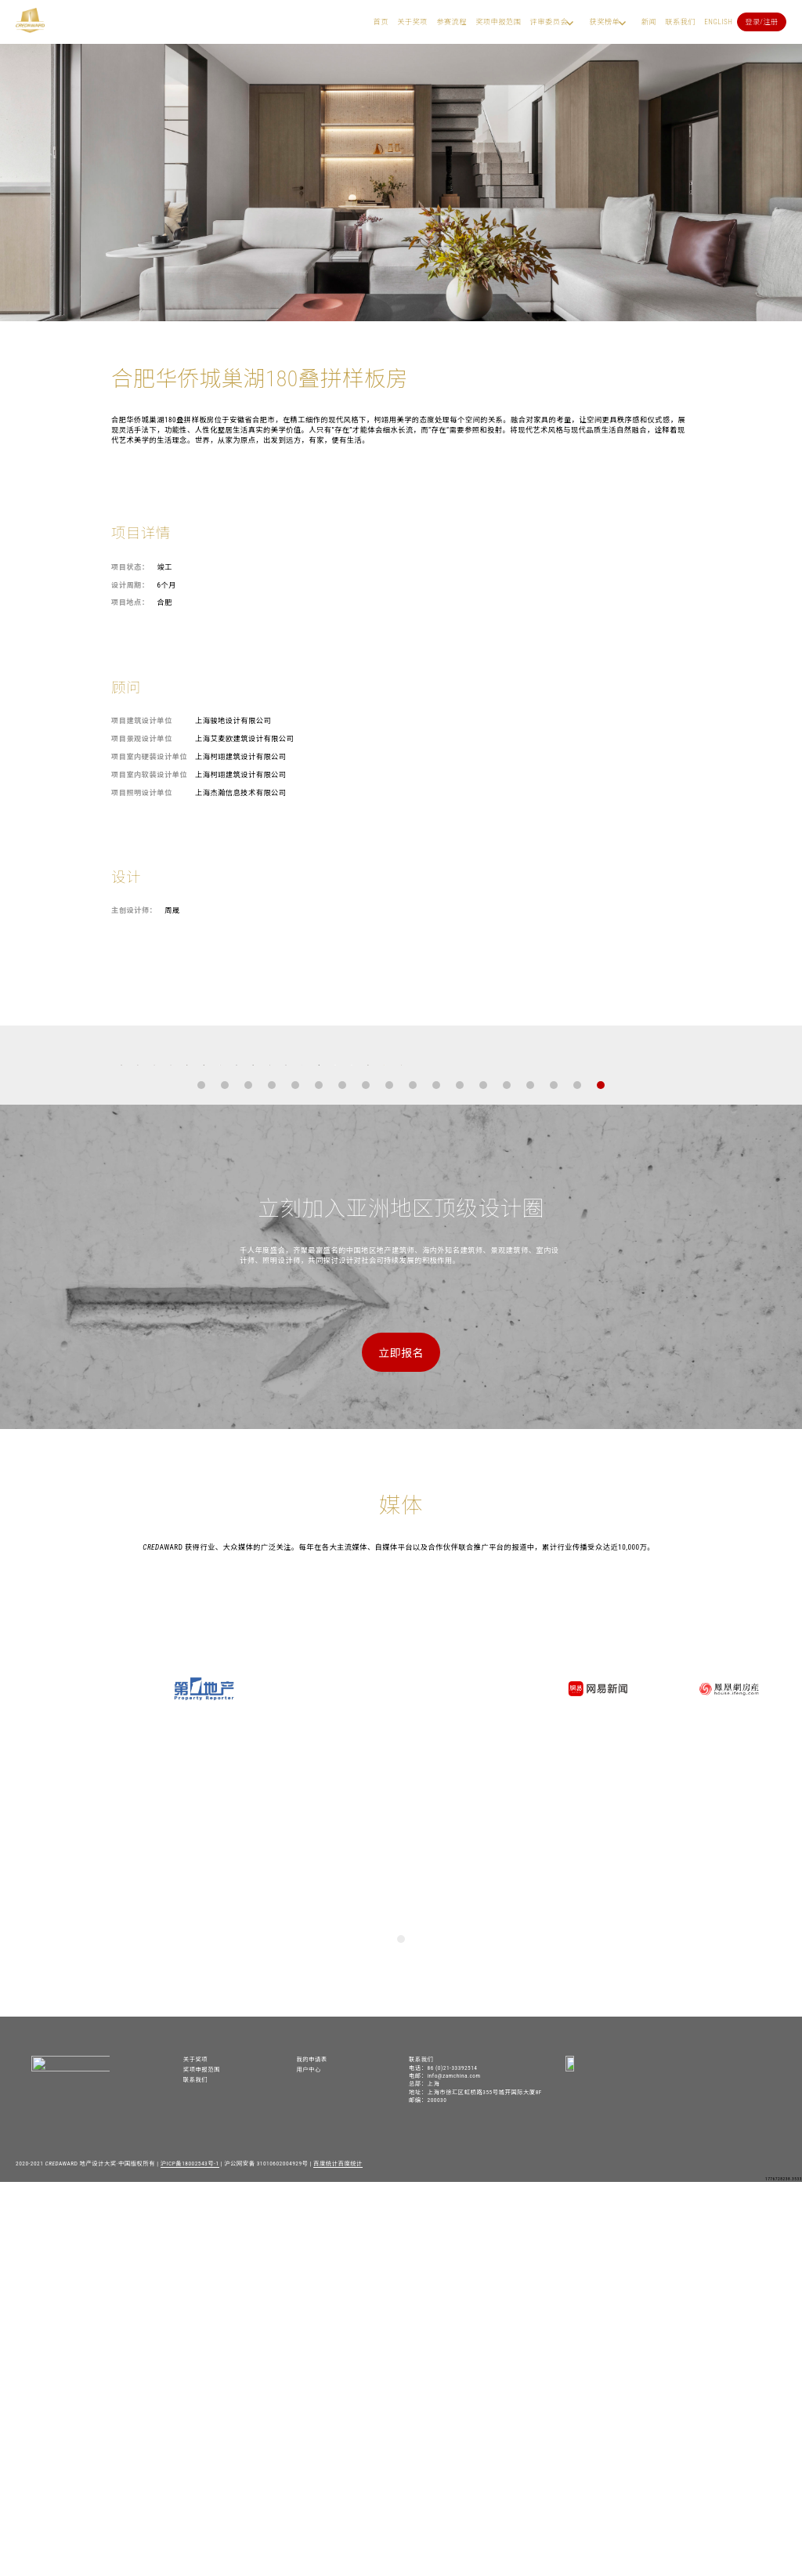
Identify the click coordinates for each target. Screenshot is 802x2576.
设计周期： (130, 585)
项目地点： (130, 602)
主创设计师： (134, 910)
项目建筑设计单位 (141, 720)
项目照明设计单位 (141, 792)
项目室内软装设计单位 (149, 774)
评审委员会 (549, 21)
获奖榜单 (604, 21)
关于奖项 (412, 21)
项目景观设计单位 (141, 738)
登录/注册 (762, 21)
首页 (381, 21)
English (718, 21)
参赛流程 (451, 21)
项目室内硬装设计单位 (149, 756)
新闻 (648, 21)
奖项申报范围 (498, 21)
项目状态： (130, 567)
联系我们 (680, 21)
